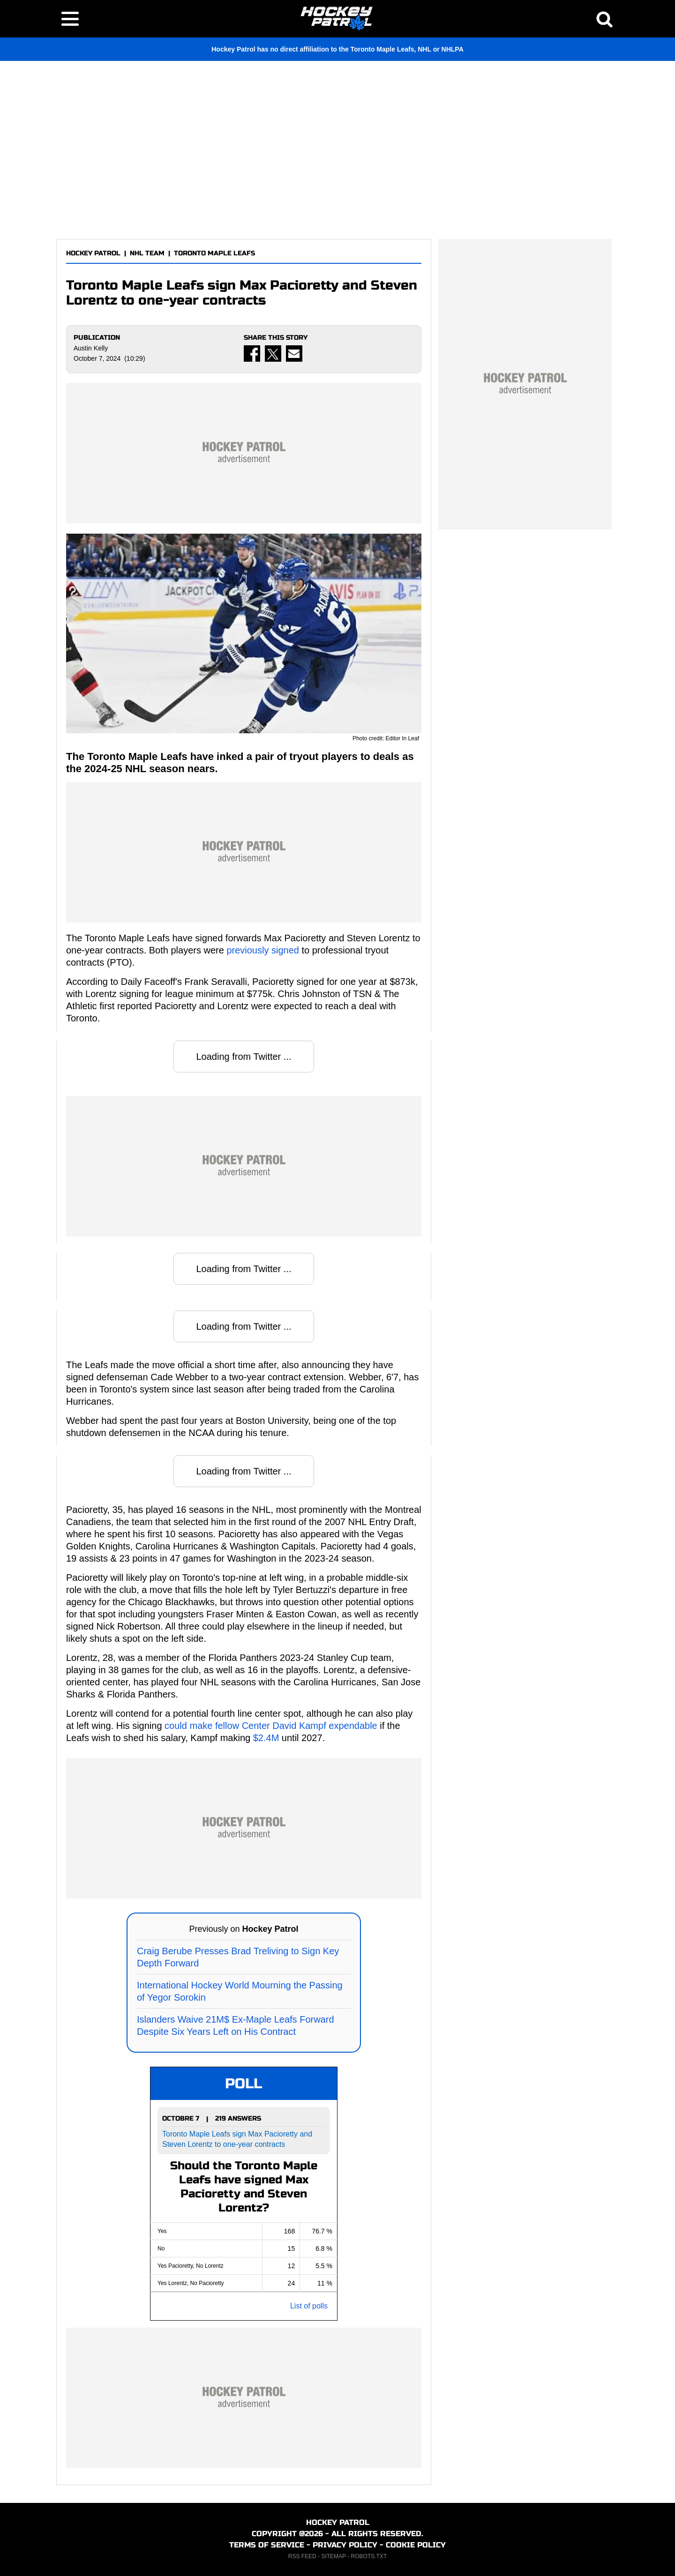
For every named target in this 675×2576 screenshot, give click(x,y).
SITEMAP (333, 2556)
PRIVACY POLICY (345, 2544)
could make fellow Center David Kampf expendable (271, 1725)
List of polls (309, 2306)
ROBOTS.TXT (369, 2556)
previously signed (262, 950)
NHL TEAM (147, 253)
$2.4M (266, 1738)
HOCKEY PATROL (93, 253)
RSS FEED (302, 2556)
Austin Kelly (91, 348)
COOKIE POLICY (416, 2544)
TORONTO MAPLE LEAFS (214, 253)
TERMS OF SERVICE (266, 2544)
